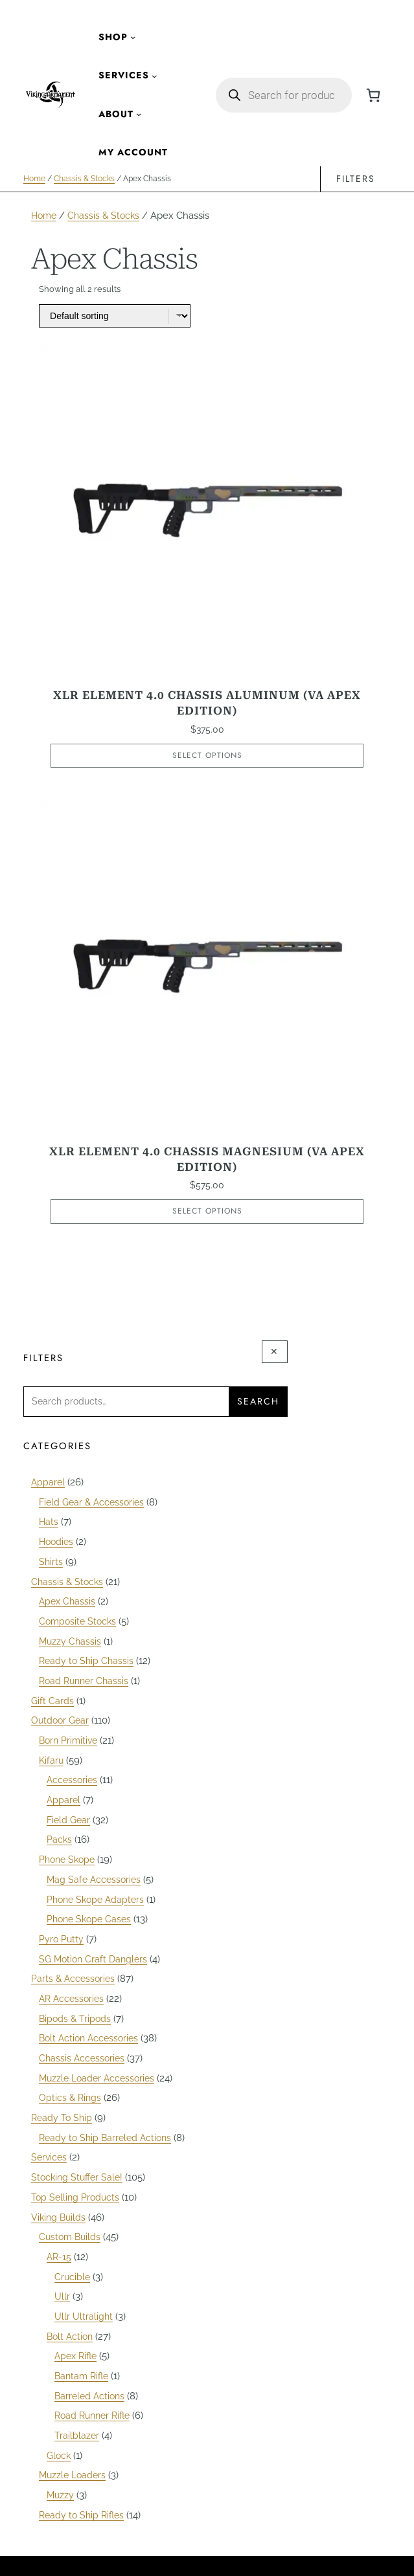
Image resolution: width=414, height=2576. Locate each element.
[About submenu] (138, 114)
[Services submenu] (154, 75)
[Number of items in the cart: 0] (373, 95)
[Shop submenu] (132, 36)
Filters (355, 178)
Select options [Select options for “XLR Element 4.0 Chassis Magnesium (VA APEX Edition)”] (207, 1211)
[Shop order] (115, 315)
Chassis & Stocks (84, 178)
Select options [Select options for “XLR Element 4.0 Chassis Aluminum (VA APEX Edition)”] (207, 755)
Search (258, 1401)
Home (34, 178)
